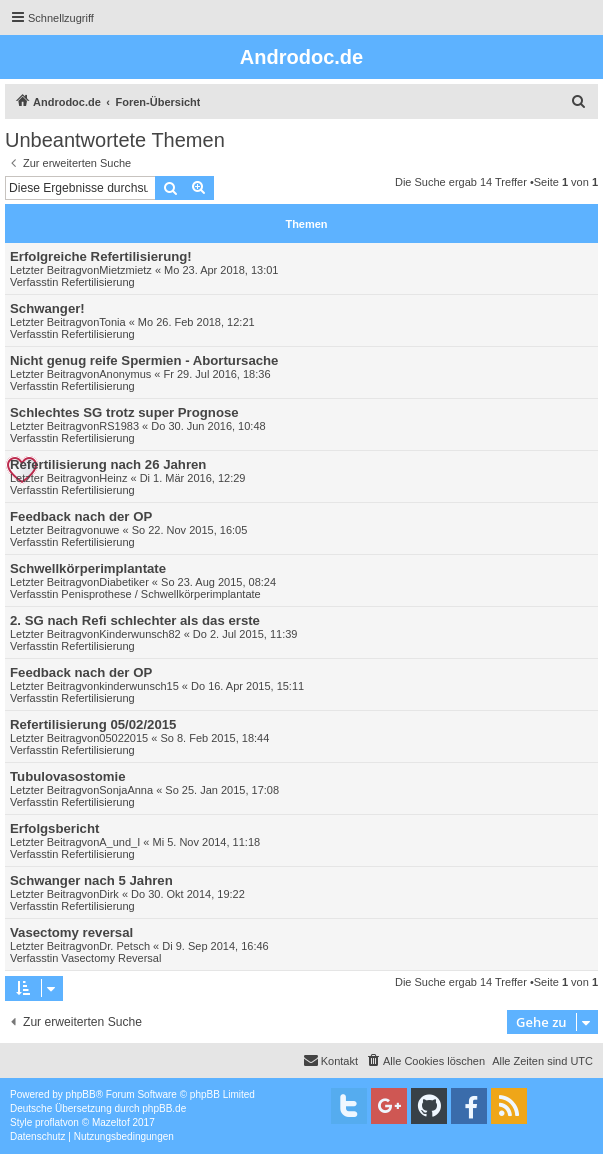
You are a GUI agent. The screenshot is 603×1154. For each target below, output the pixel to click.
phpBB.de (164, 1108)
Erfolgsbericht (54, 828)
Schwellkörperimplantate (88, 568)
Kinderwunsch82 (139, 634)
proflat (49, 1122)
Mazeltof (111, 1122)
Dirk (109, 894)
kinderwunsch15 (139, 686)
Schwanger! (47, 308)
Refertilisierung (97, 282)
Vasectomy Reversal (111, 958)
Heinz (113, 478)
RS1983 (119, 426)
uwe (109, 530)
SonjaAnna (126, 790)
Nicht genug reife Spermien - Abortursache (144, 360)
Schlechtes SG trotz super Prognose (124, 412)
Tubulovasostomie (68, 776)
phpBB (81, 1094)
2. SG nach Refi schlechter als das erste (135, 620)
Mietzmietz (125, 270)
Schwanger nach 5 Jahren (91, 880)
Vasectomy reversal (71, 932)
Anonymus (125, 374)
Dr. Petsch (124, 946)
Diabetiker (124, 582)
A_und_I (119, 842)
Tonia (112, 322)
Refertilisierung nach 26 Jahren (108, 464)
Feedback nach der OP (81, 516)
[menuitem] (579, 102)
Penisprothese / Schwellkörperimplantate (160, 594)
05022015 (123, 738)
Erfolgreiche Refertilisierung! (101, 256)
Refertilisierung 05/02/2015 (93, 724)
